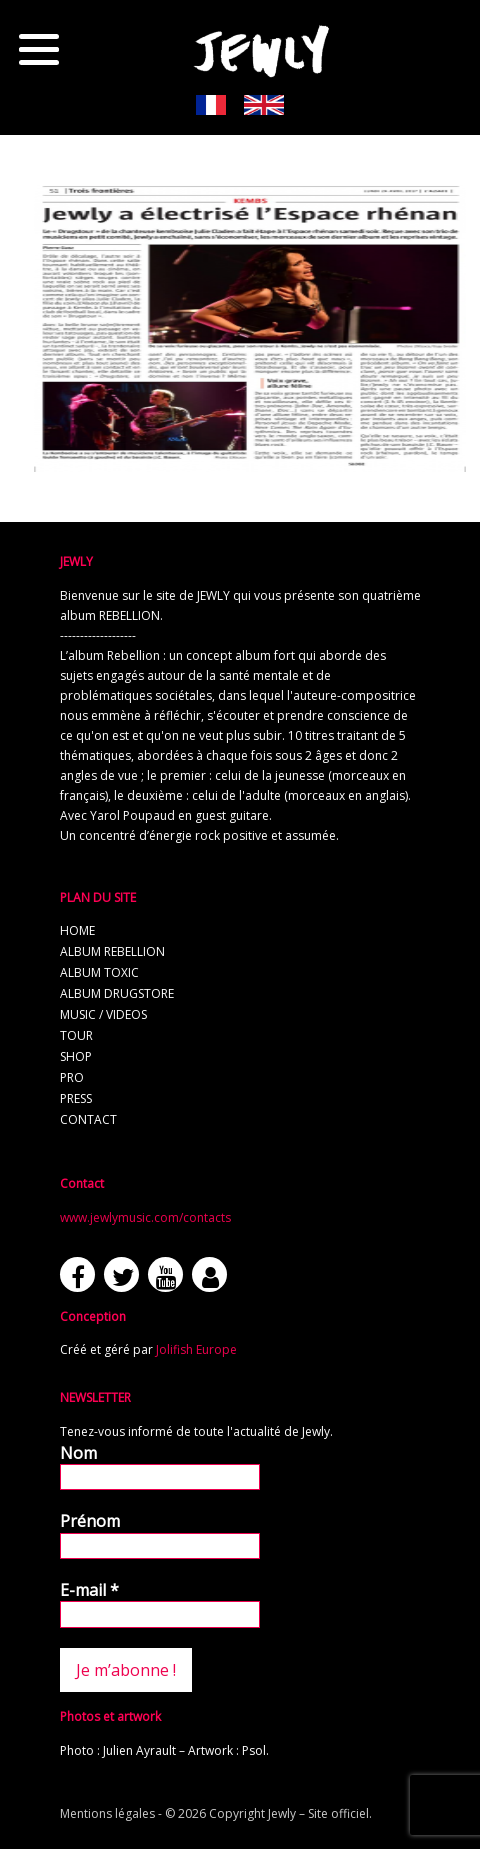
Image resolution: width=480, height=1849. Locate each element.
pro (72, 1077)
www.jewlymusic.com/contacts (145, 1217)
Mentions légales (107, 1813)
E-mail (89, 1590)
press (76, 1098)
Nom (78, 1453)
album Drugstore (117, 993)
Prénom (90, 1521)
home (77, 930)
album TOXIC (99, 972)
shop (76, 1056)
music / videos (103, 1014)
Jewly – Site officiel (318, 1813)
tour (76, 1035)
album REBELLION (112, 951)
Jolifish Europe (196, 1349)
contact (88, 1119)
